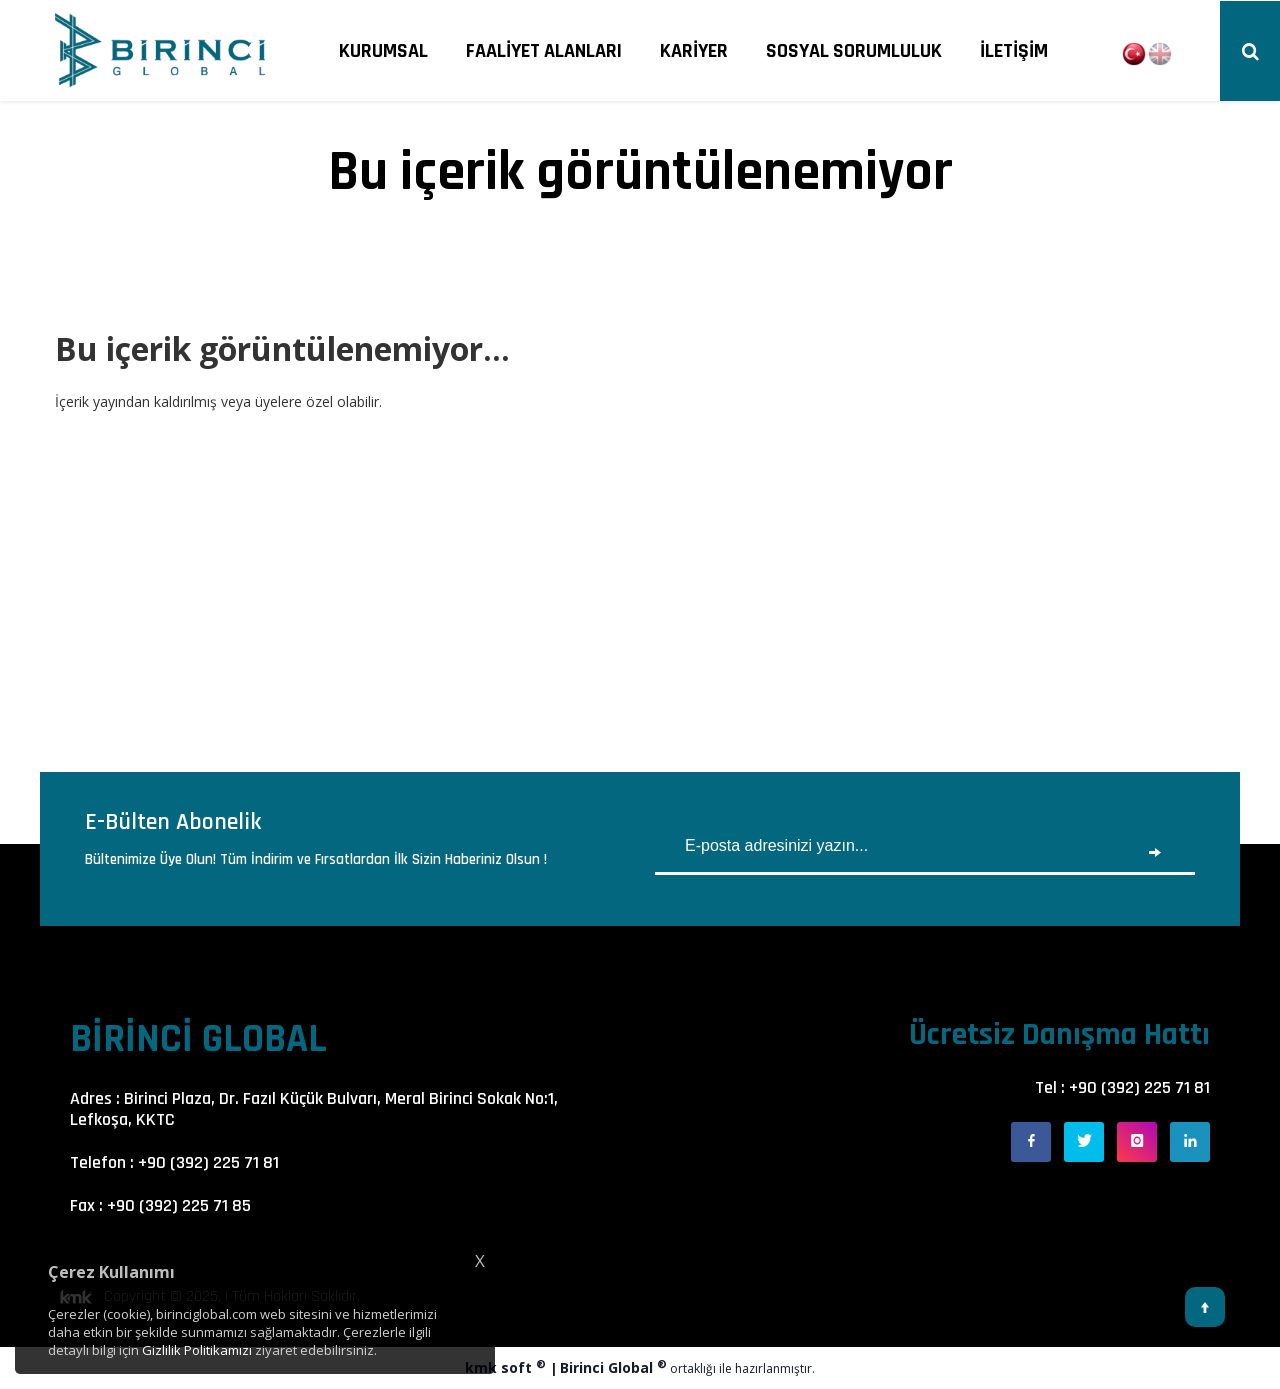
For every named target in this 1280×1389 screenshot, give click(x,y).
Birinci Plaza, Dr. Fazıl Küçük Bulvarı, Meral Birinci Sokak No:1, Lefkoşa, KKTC (314, 1109)
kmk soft (507, 1367)
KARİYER (694, 51)
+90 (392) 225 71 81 (208, 1162)
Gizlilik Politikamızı (197, 1350)
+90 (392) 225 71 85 (179, 1205)
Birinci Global (613, 1367)
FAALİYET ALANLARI (544, 51)
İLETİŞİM (1014, 51)
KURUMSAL (383, 51)
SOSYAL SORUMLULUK (854, 51)
